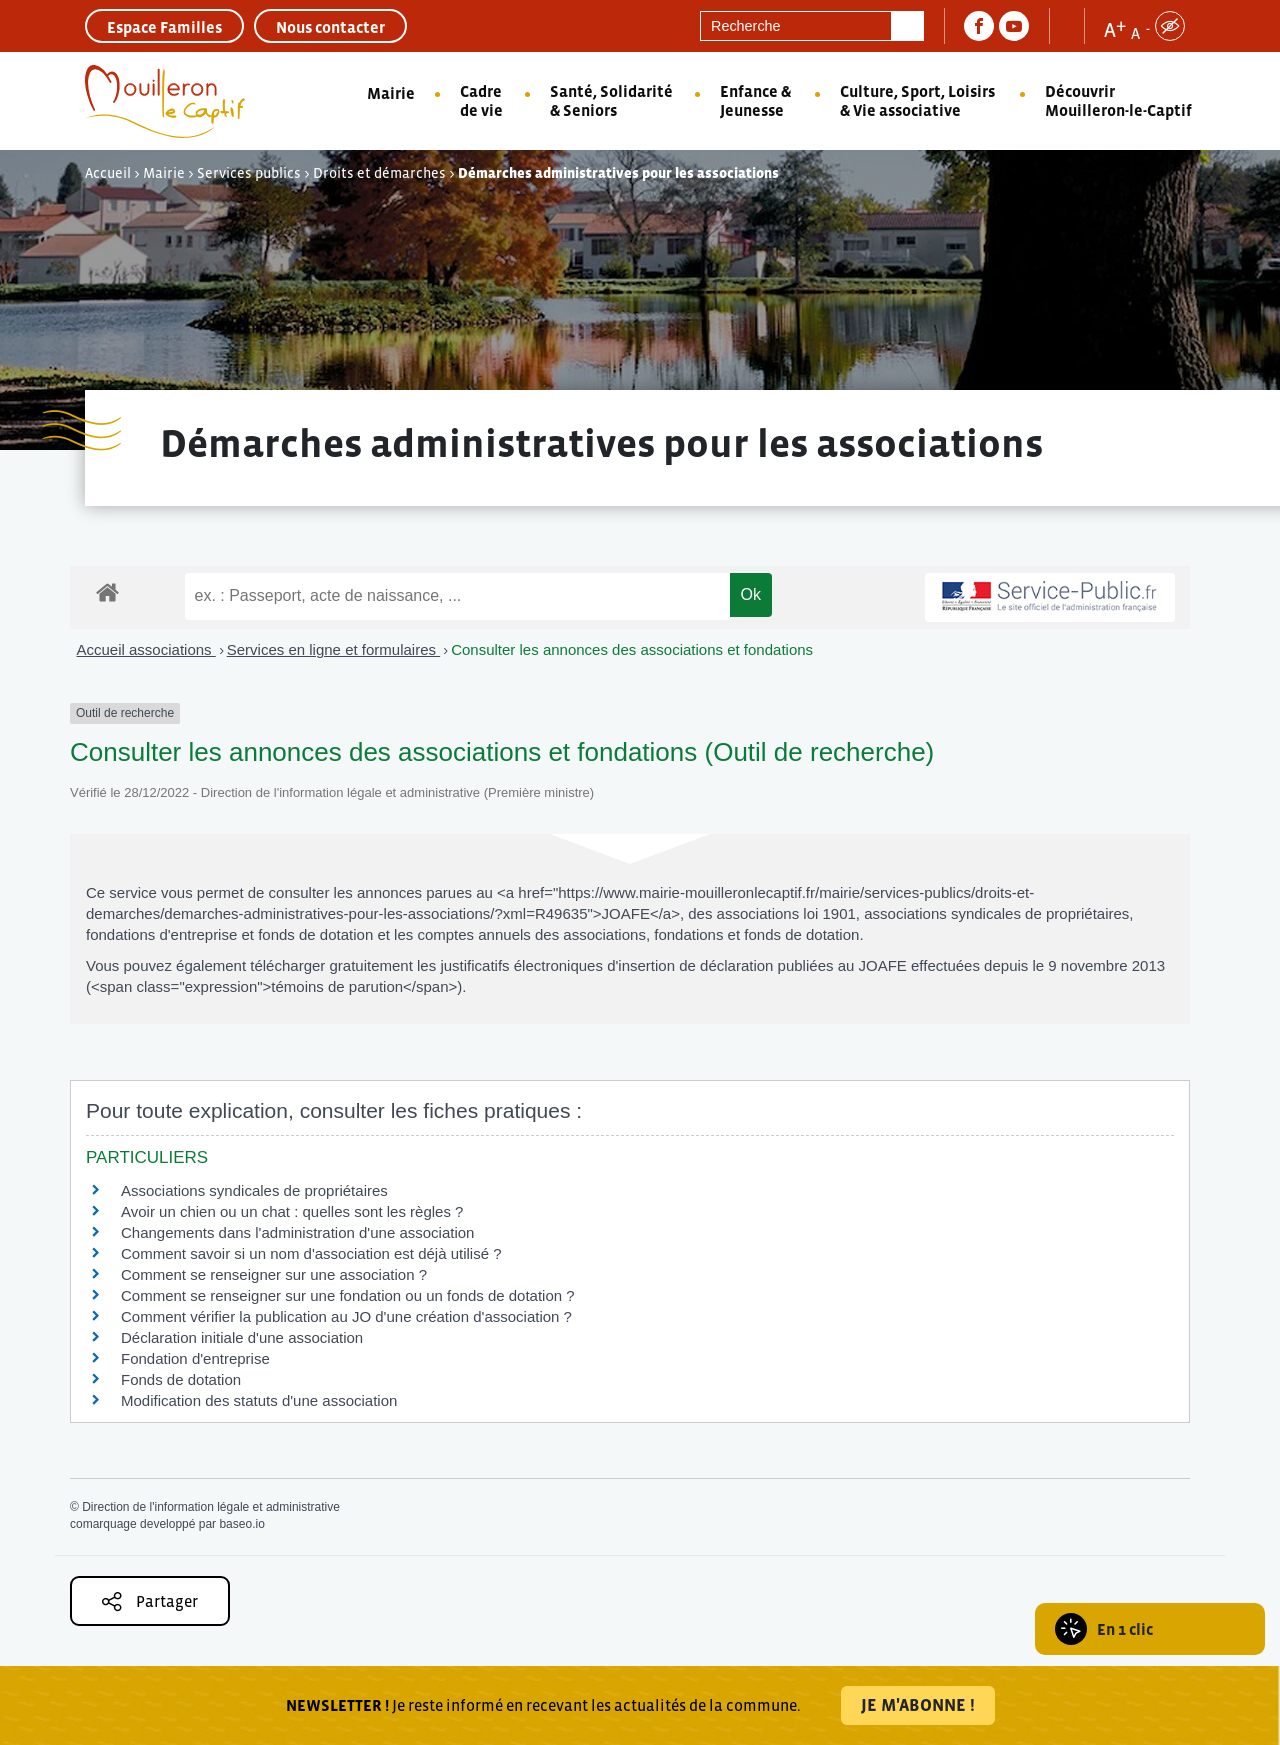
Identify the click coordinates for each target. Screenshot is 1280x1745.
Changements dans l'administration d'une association (297, 1232)
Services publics (249, 173)
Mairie (391, 93)
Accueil (108, 173)
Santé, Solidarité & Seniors (611, 100)
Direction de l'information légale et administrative (211, 1507)
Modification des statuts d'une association (259, 1400)
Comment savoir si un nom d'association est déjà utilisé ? (311, 1253)
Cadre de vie (481, 100)
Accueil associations (146, 649)
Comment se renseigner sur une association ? (274, 1274)
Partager (150, 1601)
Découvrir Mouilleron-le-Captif (1118, 100)
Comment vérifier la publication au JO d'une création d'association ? (346, 1316)
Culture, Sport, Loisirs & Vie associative (917, 100)
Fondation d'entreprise (195, 1358)
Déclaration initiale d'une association (244, 1337)
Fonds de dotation (181, 1379)
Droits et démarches (379, 173)
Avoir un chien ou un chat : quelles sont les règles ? (292, 1211)
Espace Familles (164, 27)
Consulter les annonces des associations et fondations (632, 649)
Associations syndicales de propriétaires (254, 1190)
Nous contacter (330, 27)
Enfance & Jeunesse (755, 100)
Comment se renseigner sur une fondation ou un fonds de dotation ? (348, 1295)
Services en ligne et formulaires (333, 649)
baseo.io (241, 1524)
